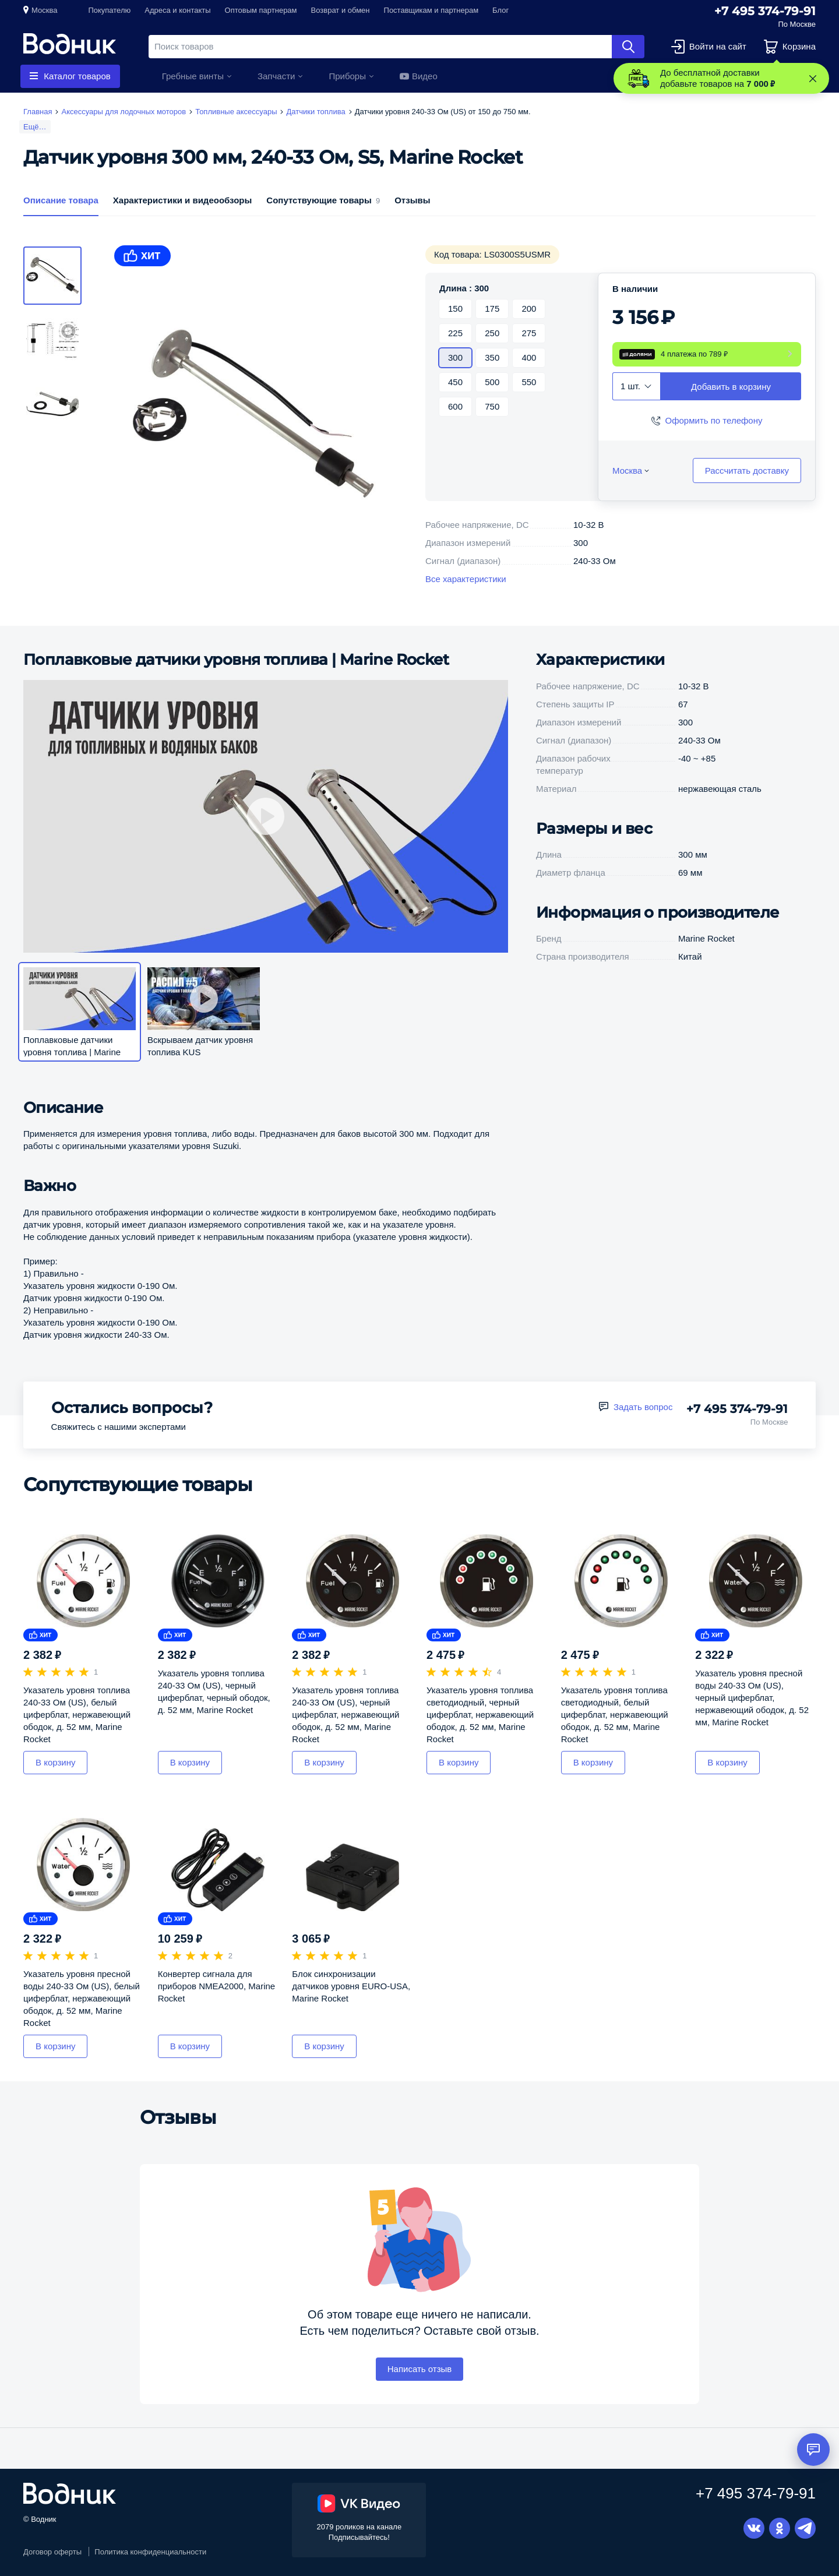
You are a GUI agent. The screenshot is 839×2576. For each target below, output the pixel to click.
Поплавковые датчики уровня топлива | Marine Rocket (236, 659)
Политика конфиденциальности (150, 2551)
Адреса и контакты (177, 10)
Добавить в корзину (731, 387)
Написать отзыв (419, 2369)
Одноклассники (779, 2528)
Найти (628, 46)
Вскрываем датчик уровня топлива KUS (200, 1045)
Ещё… (35, 126)
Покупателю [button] (109, 10)
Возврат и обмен (340, 10)
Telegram (805, 2528)
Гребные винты (193, 76)
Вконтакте (753, 2528)
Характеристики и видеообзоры (182, 200)
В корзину (55, 1762)
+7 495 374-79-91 (765, 11)
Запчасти (276, 76)
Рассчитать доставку (747, 470)
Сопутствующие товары (323, 200)
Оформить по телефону (714, 420)
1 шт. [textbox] (630, 386)
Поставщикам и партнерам (431, 10)
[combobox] (636, 386)
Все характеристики (465, 579)
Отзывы (412, 200)
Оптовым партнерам (261, 10)
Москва (44, 10)
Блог (500, 10)
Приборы (347, 76)
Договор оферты (52, 2551)
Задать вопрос (643, 1407)
